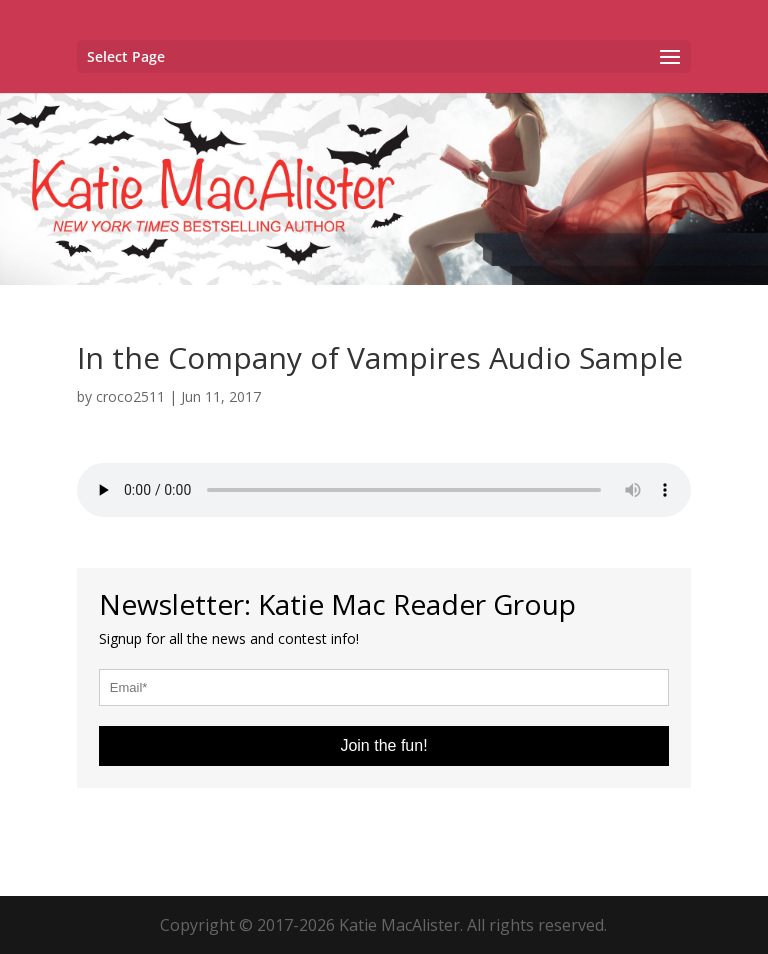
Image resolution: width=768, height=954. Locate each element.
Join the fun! (383, 745)
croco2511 (130, 396)
